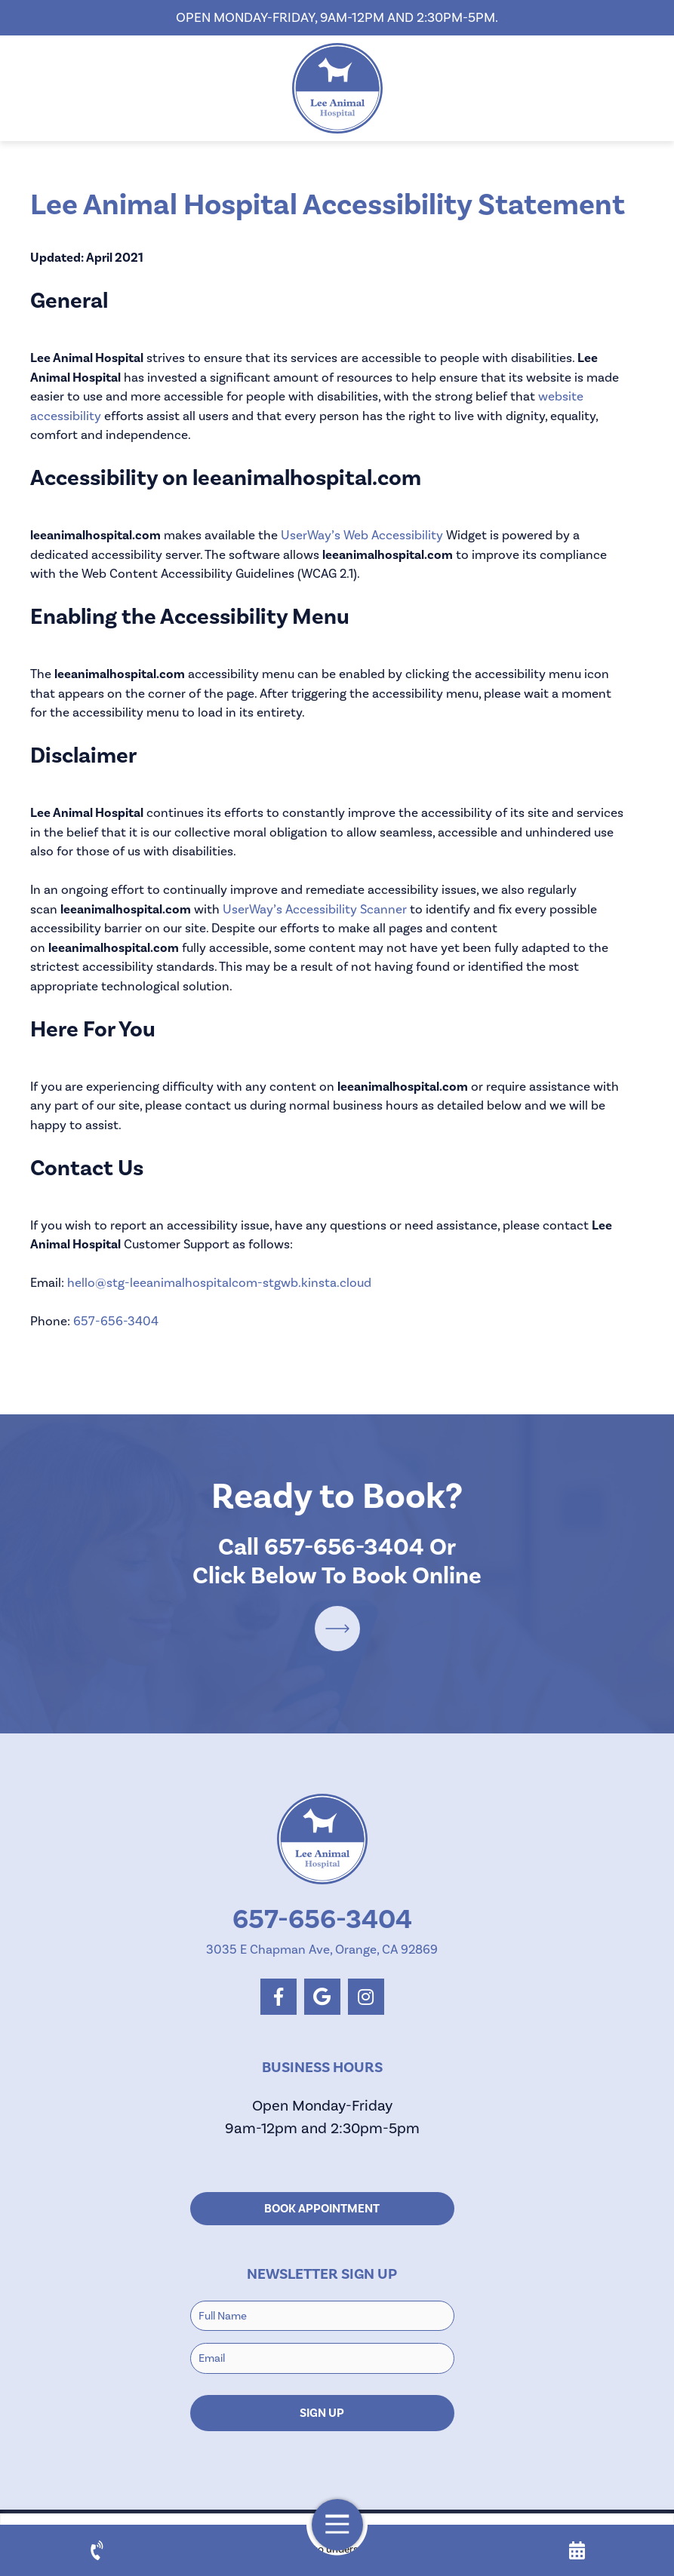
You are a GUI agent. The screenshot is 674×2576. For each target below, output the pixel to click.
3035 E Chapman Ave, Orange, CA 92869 (322, 1949)
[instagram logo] (366, 1997)
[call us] (97, 2550)
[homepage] (337, 88)
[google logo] (322, 1997)
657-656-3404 (115, 1320)
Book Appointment (322, 2208)
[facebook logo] (278, 1997)
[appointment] (577, 2550)
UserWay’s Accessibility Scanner (315, 908)
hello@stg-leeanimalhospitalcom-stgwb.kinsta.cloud (219, 1282)
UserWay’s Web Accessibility (362, 534)
